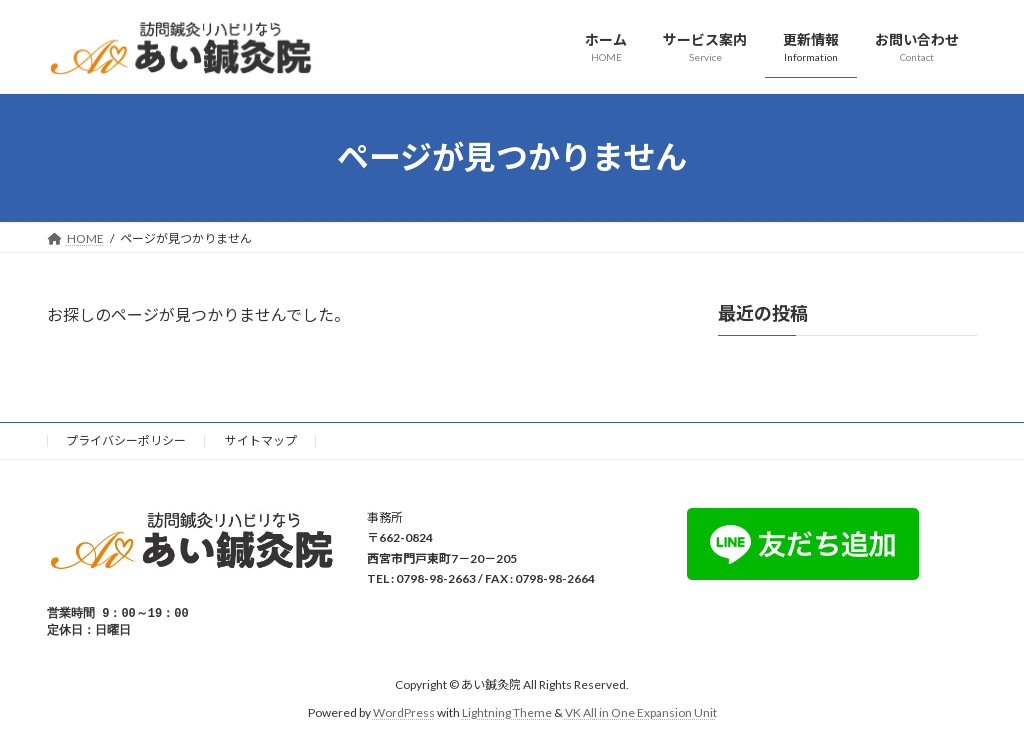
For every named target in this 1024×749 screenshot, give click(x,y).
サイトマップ (261, 440)
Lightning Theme (507, 714)
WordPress (404, 714)
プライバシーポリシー (126, 440)
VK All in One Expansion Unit (641, 714)
